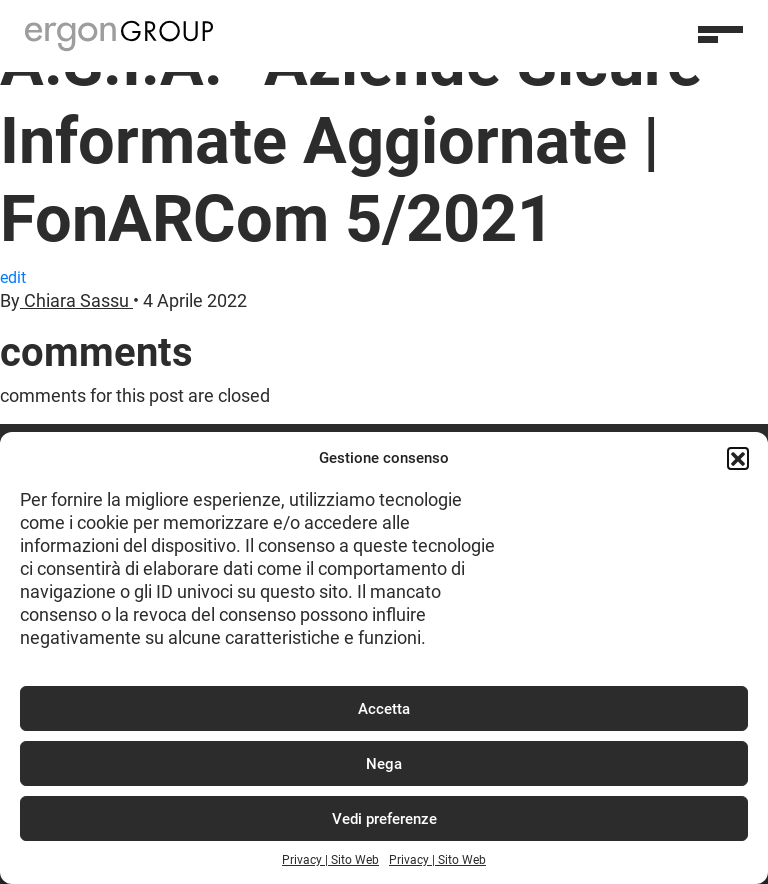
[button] (738, 458)
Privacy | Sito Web (330, 860)
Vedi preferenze (384, 819)
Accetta (384, 709)
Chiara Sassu (76, 301)
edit (13, 277)
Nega (384, 764)
